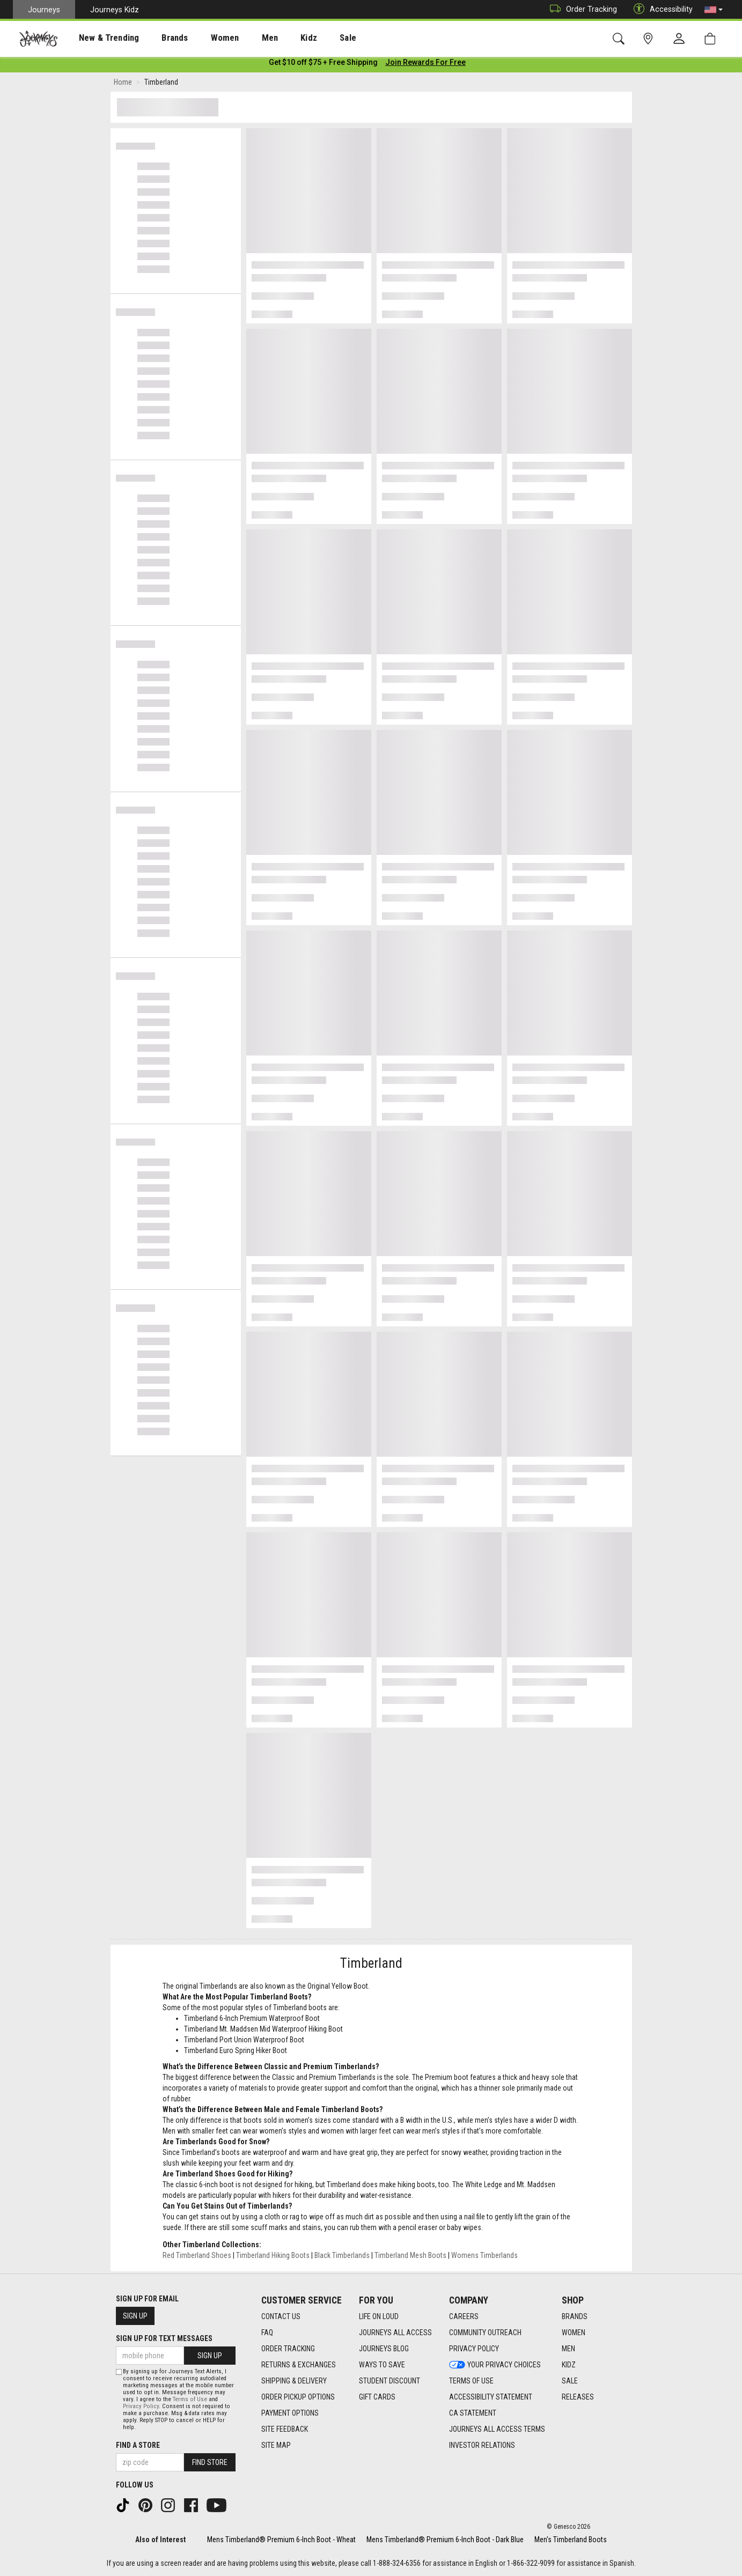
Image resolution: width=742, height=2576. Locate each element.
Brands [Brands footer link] (574, 2316)
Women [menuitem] (202, 38)
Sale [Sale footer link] (570, 2380)
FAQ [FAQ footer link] (267, 2332)
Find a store (138, 2445)
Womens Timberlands (484, 2257)
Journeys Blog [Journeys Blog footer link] (384, 2348)
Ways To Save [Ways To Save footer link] (382, 2364)
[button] (713, 9)
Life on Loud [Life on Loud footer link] (379, 2316)
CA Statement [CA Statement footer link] (472, 2413)
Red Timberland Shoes (197, 2257)
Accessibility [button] (660, 9)
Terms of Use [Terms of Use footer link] (471, 2380)
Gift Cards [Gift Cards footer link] (377, 2397)
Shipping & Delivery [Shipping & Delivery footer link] (294, 2380)
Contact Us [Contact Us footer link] (280, 2316)
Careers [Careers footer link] (464, 2316)
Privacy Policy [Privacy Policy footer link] (474, 2348)
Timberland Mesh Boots (410, 2257)
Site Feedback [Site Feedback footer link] (284, 2429)
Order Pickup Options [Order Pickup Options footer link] (298, 2397)
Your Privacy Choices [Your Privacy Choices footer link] (495, 2364)
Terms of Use (190, 2399)
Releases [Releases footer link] (578, 2397)
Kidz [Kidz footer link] (569, 2364)
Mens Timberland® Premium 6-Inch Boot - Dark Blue (445, 2539)
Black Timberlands (342, 2257)
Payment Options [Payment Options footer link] (290, 2413)
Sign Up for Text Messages (164, 2338)
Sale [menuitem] (310, 38)
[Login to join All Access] (323, 64)
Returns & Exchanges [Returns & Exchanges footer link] (298, 2364)
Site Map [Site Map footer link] (276, 2445)
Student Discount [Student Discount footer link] (389, 2380)
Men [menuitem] (241, 38)
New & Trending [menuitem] (98, 38)
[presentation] (99, 37)
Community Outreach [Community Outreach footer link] (485, 2332)
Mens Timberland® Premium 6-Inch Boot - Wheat (281, 2539)
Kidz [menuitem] (276, 38)
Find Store (209, 2462)
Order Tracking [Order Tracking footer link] (288, 2348)
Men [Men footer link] (568, 2348)
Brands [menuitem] (158, 38)
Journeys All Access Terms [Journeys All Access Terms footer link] (497, 2429)
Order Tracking (581, 9)
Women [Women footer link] (573, 2332)
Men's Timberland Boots (570, 2539)
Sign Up (135, 2316)
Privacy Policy (141, 2406)
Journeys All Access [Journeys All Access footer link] (395, 2332)
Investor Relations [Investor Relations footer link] (482, 2445)
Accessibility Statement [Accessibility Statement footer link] (490, 2397)
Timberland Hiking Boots (273, 2257)
